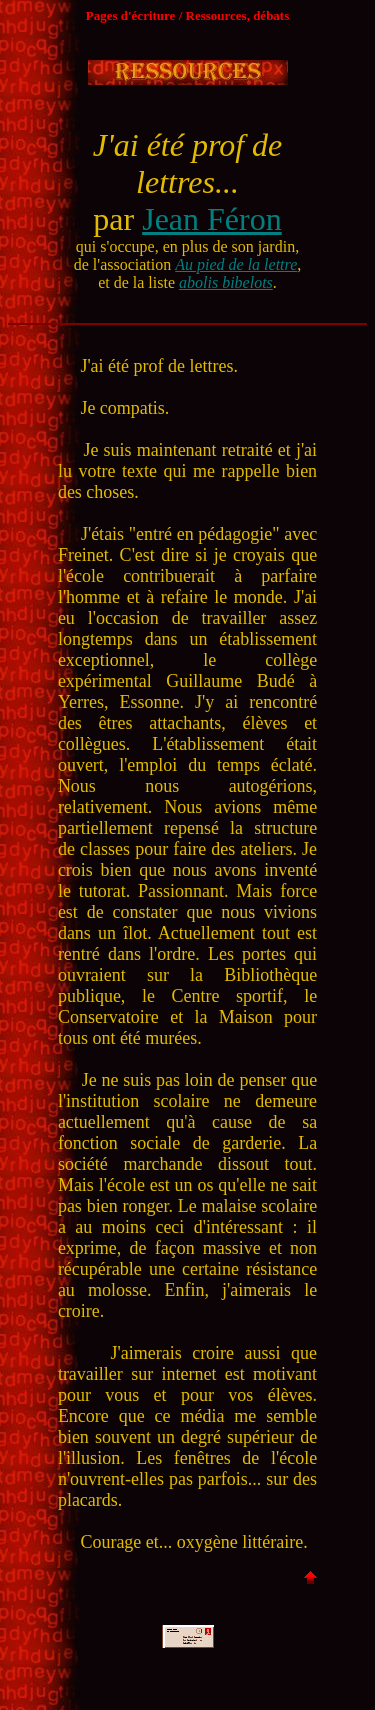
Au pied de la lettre (236, 264)
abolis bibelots (226, 282)
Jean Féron (212, 219)
